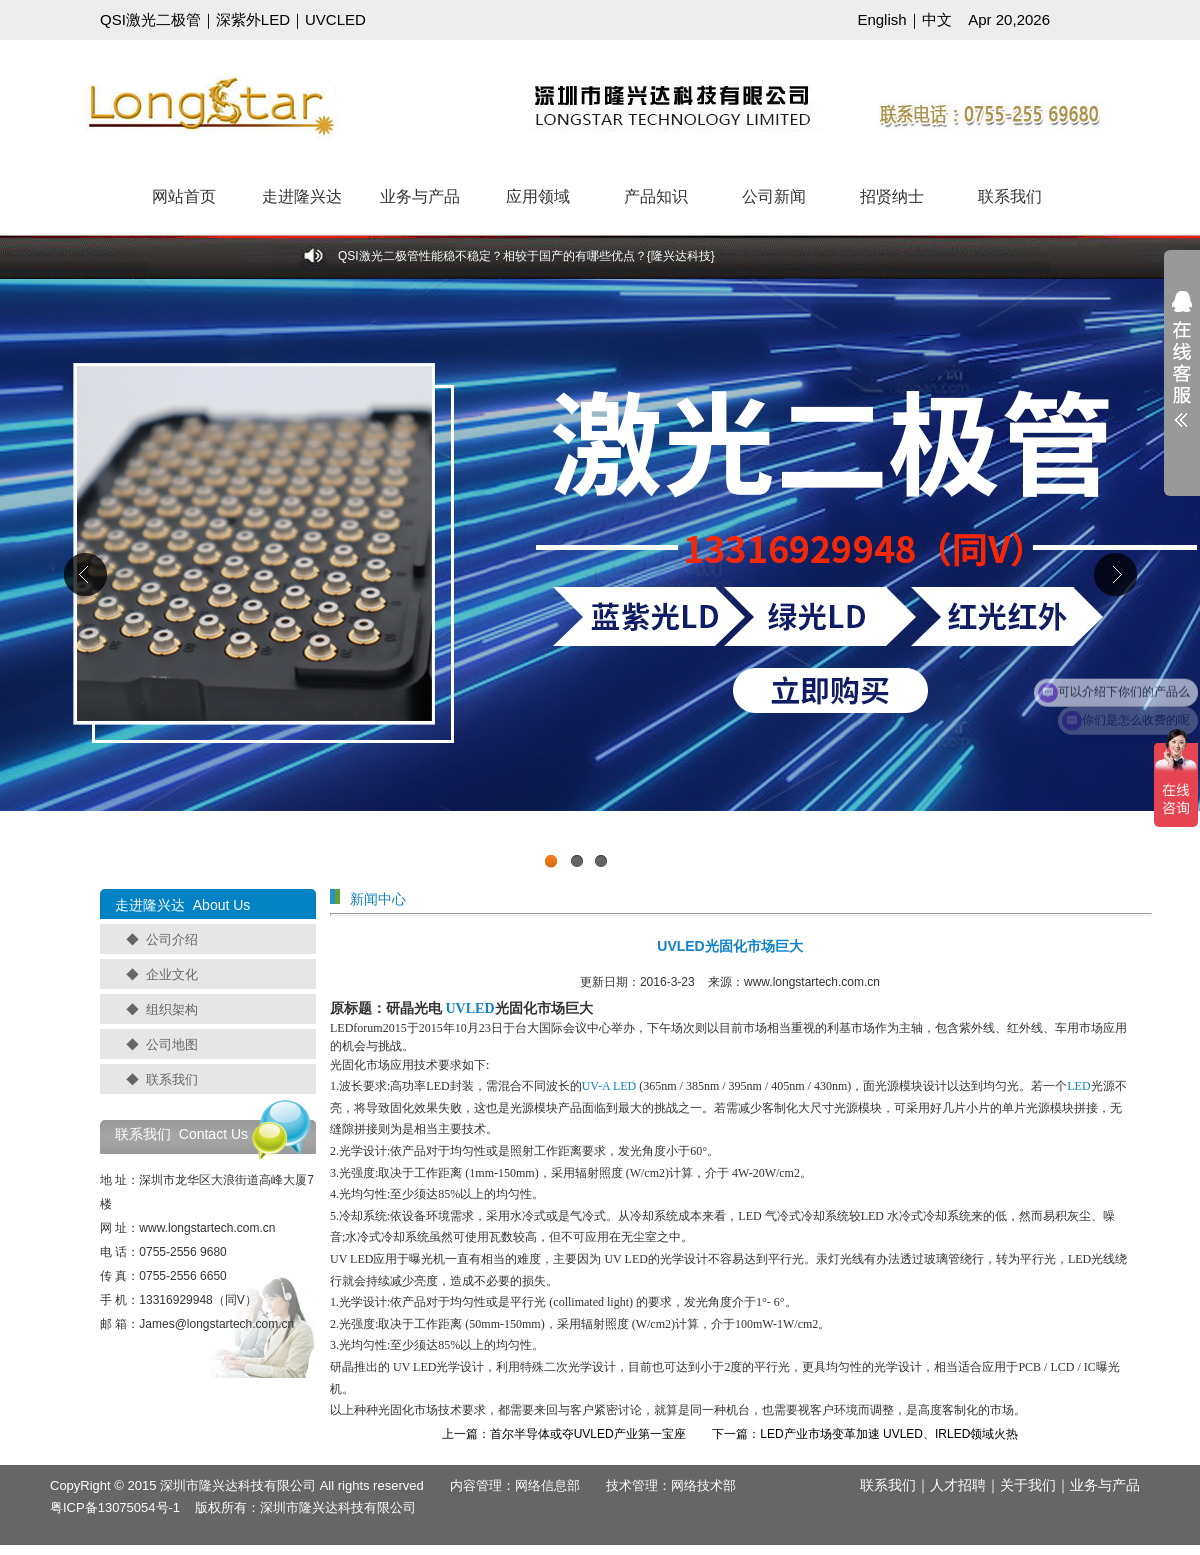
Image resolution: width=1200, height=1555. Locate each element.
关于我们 (1028, 1485)
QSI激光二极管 (150, 19)
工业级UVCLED (600, 579)
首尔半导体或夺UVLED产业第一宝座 (588, 1434)
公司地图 (172, 1044)
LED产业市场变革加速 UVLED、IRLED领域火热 (889, 1434)
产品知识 (656, 196)
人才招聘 (958, 1485)
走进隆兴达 (302, 196)
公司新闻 (774, 196)
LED (1078, 1086)
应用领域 (538, 196)
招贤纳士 (892, 196)
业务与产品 (420, 196)
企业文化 (172, 974)
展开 (1182, 372)
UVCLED (335, 19)
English (881, 19)
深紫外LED (253, 19)
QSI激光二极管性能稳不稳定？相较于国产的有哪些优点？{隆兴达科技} (526, 256)
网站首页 (184, 196)
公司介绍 (172, 939)
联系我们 (1010, 196)
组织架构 (172, 1009)
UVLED (470, 1008)
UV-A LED (609, 1086)
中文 (937, 19)
